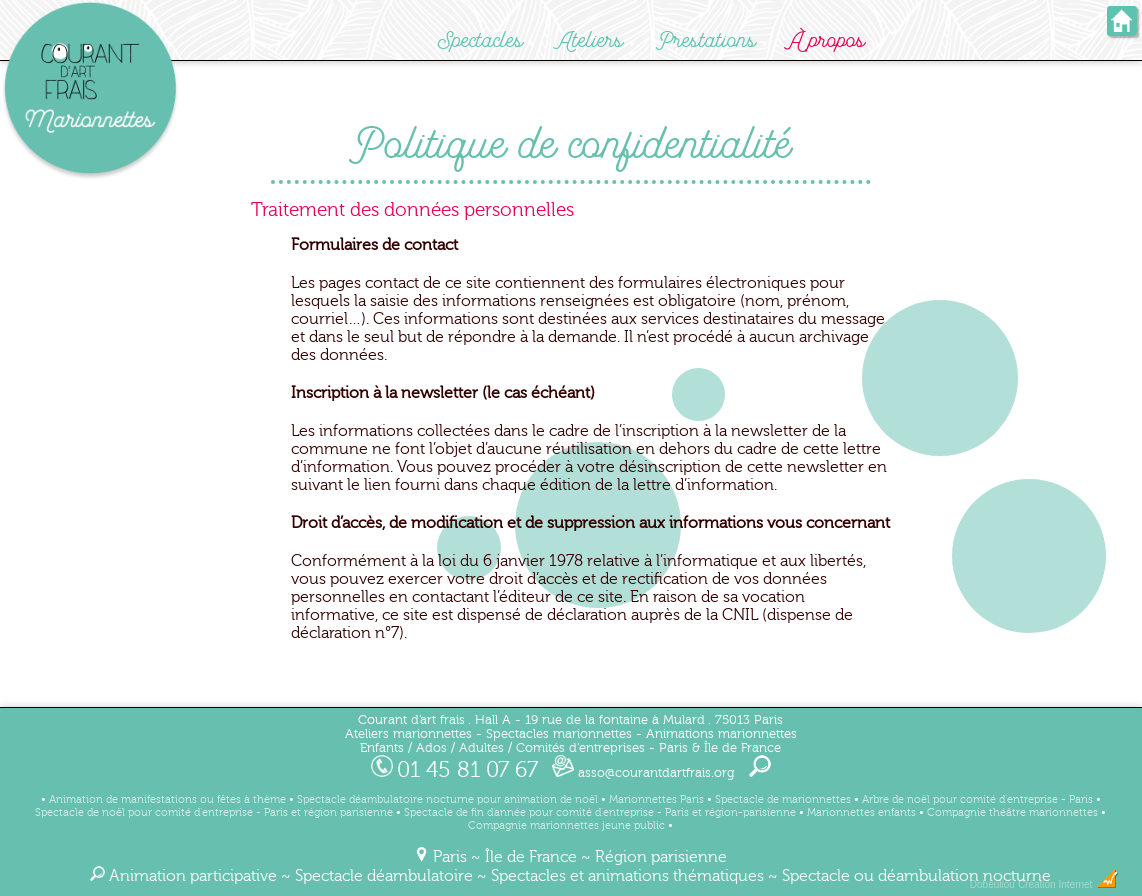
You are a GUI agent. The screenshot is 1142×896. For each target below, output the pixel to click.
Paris (450, 857)
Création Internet (1068, 884)
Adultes (481, 748)
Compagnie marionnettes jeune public (566, 825)
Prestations (706, 40)
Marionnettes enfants (861, 812)
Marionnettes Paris (656, 799)
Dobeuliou (992, 884)
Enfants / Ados (403, 748)
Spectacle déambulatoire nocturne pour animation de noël (447, 799)
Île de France (531, 857)
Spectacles (480, 40)
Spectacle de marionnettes (783, 799)
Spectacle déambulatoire (384, 876)
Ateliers (590, 40)
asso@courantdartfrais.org (643, 773)
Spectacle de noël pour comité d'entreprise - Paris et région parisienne (214, 812)
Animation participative (193, 876)
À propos (827, 40)
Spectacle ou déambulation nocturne (916, 876)
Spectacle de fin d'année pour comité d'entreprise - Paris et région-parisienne (600, 812)
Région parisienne (661, 857)
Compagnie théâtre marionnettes (1012, 812)
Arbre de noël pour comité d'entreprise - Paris (977, 799)
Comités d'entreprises (580, 748)
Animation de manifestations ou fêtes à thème (167, 799)
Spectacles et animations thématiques (627, 876)
